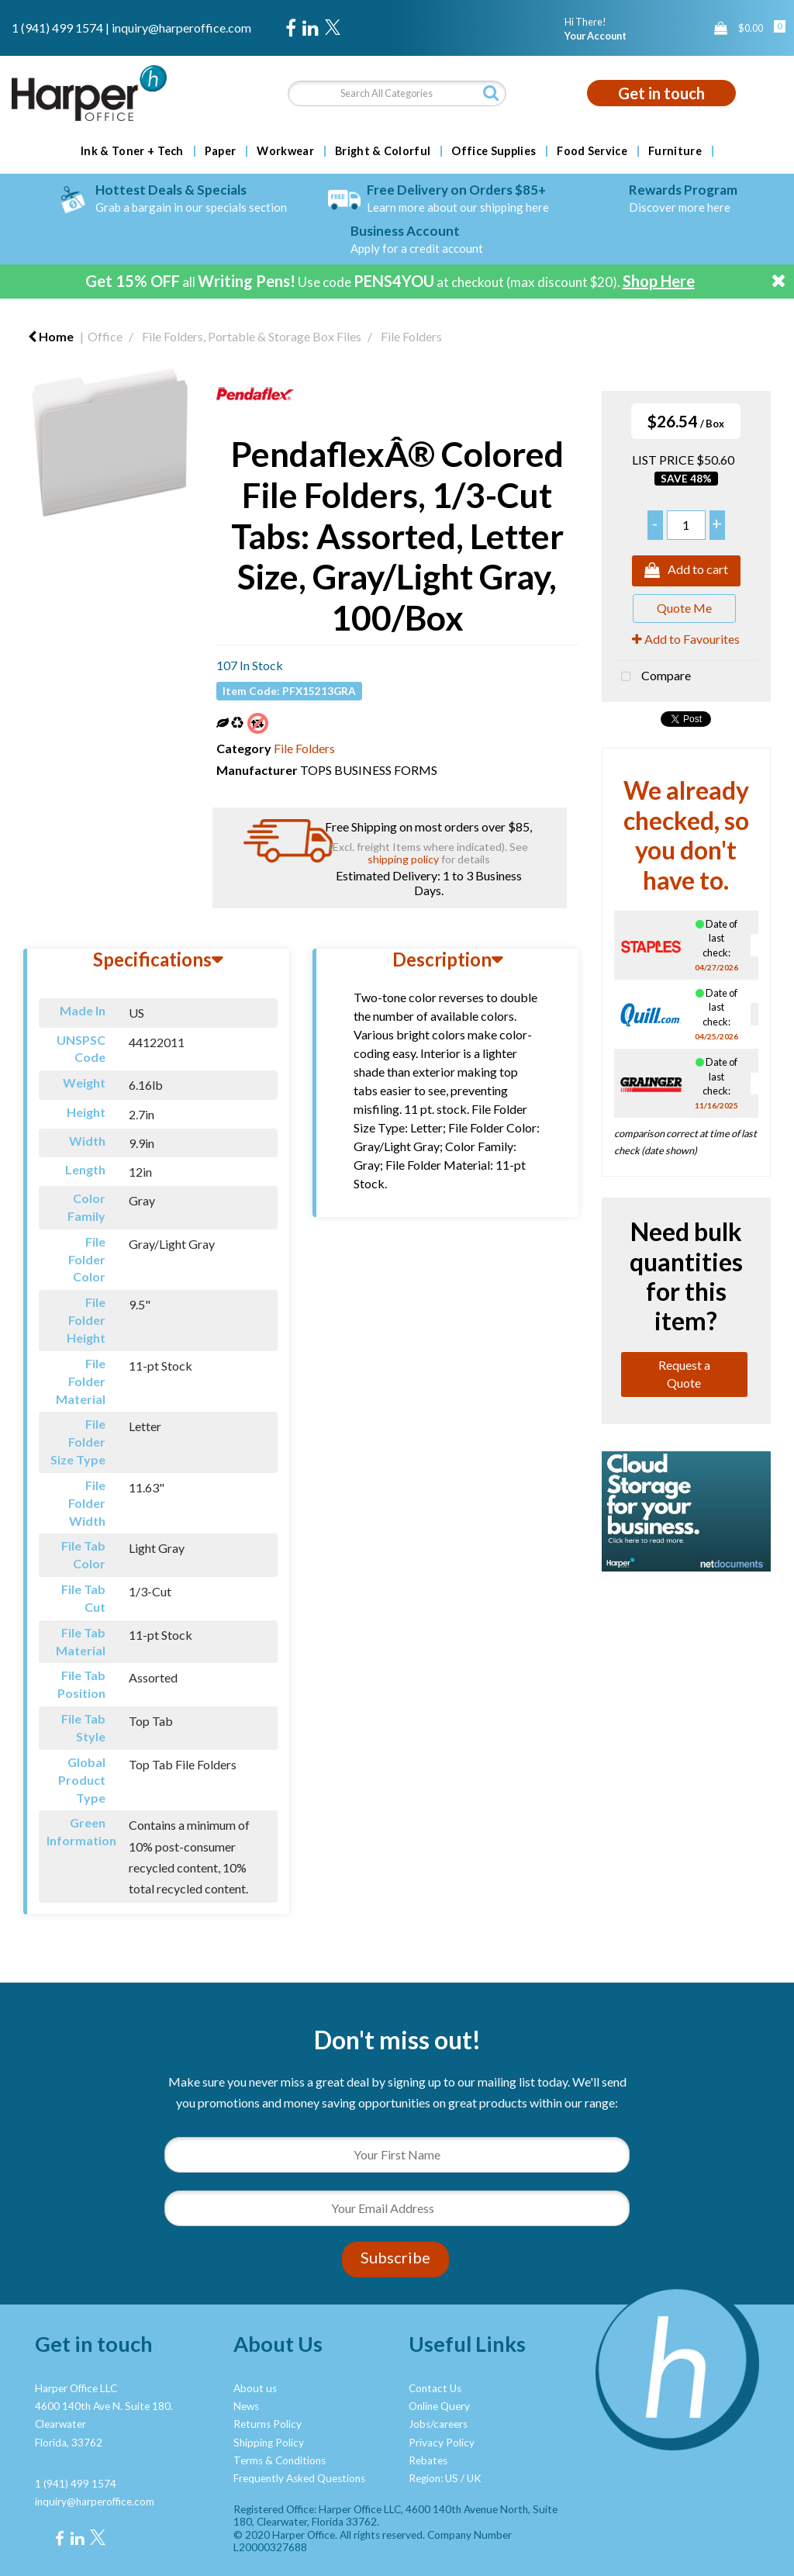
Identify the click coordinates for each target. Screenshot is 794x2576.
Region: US (433, 2478)
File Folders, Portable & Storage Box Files (251, 336)
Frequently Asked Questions (299, 2478)
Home (51, 336)
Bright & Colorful (382, 151)
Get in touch (661, 93)
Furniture (675, 151)
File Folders (411, 336)
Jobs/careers (438, 2424)
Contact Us (435, 2388)
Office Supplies (493, 151)
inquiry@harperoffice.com (181, 27)
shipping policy (403, 859)
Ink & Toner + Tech (132, 151)
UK (474, 2478)
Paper (220, 151)
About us (255, 2388)
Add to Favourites (686, 638)
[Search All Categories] (397, 93)
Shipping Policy (268, 2442)
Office (105, 336)
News (246, 2406)
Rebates (428, 2460)
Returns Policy (267, 2424)
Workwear (285, 151)
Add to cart (686, 571)
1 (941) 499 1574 (57, 27)
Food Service (592, 151)
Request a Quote (684, 1373)
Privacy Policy (442, 2442)
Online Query (439, 2406)
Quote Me (684, 607)
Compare (652, 677)
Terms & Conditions (279, 2460)
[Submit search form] (490, 92)
